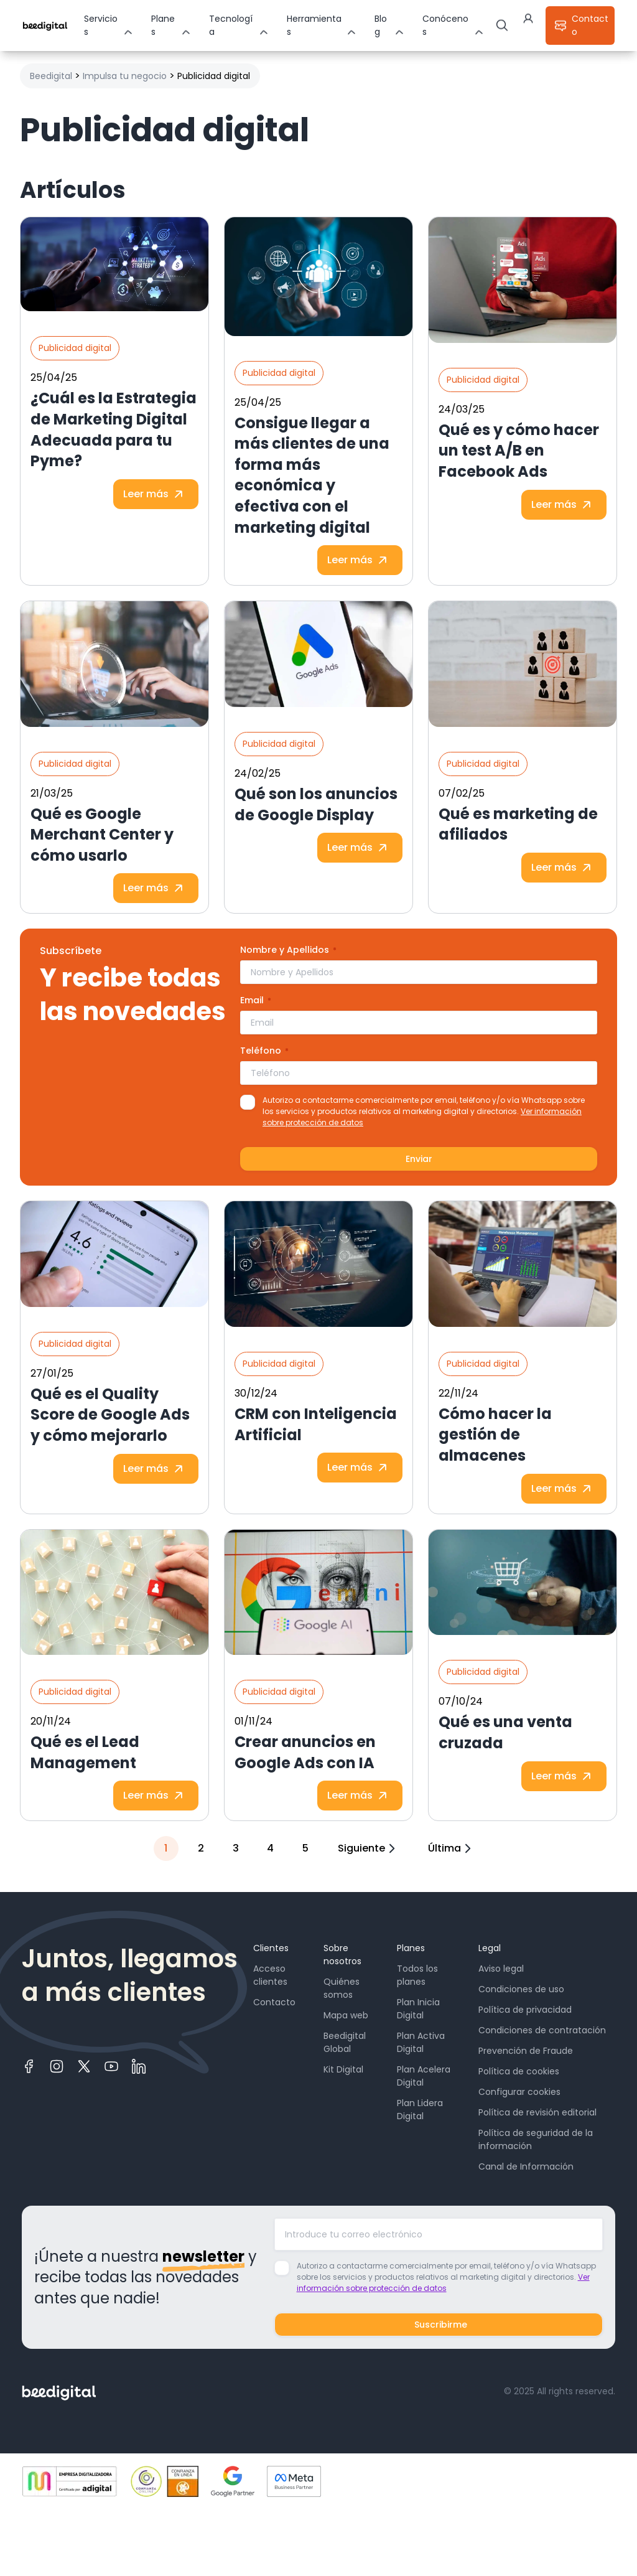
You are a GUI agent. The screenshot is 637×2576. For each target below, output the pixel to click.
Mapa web (345, 2015)
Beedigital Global (344, 2042)
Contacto (274, 2002)
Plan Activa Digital (421, 2042)
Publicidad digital (75, 348)
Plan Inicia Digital (418, 2008)
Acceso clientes (270, 1975)
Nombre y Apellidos (288, 950)
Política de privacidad (525, 2009)
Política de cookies (518, 2071)
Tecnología (231, 25)
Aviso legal (501, 1968)
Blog (380, 25)
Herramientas (314, 25)
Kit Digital (343, 2069)
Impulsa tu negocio (125, 76)
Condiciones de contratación (542, 2030)
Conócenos (445, 25)
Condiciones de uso (521, 1989)
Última (451, 1848)
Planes (163, 25)
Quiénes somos (341, 1988)
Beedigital (51, 76)
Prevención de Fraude (525, 2050)
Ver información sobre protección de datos (443, 2282)
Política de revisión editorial (537, 2112)
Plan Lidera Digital (420, 2109)
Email (255, 1000)
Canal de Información (526, 2166)
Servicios (101, 25)
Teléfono (264, 1050)
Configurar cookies (519, 2092)
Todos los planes (417, 1975)
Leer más (155, 494)
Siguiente (368, 1848)
